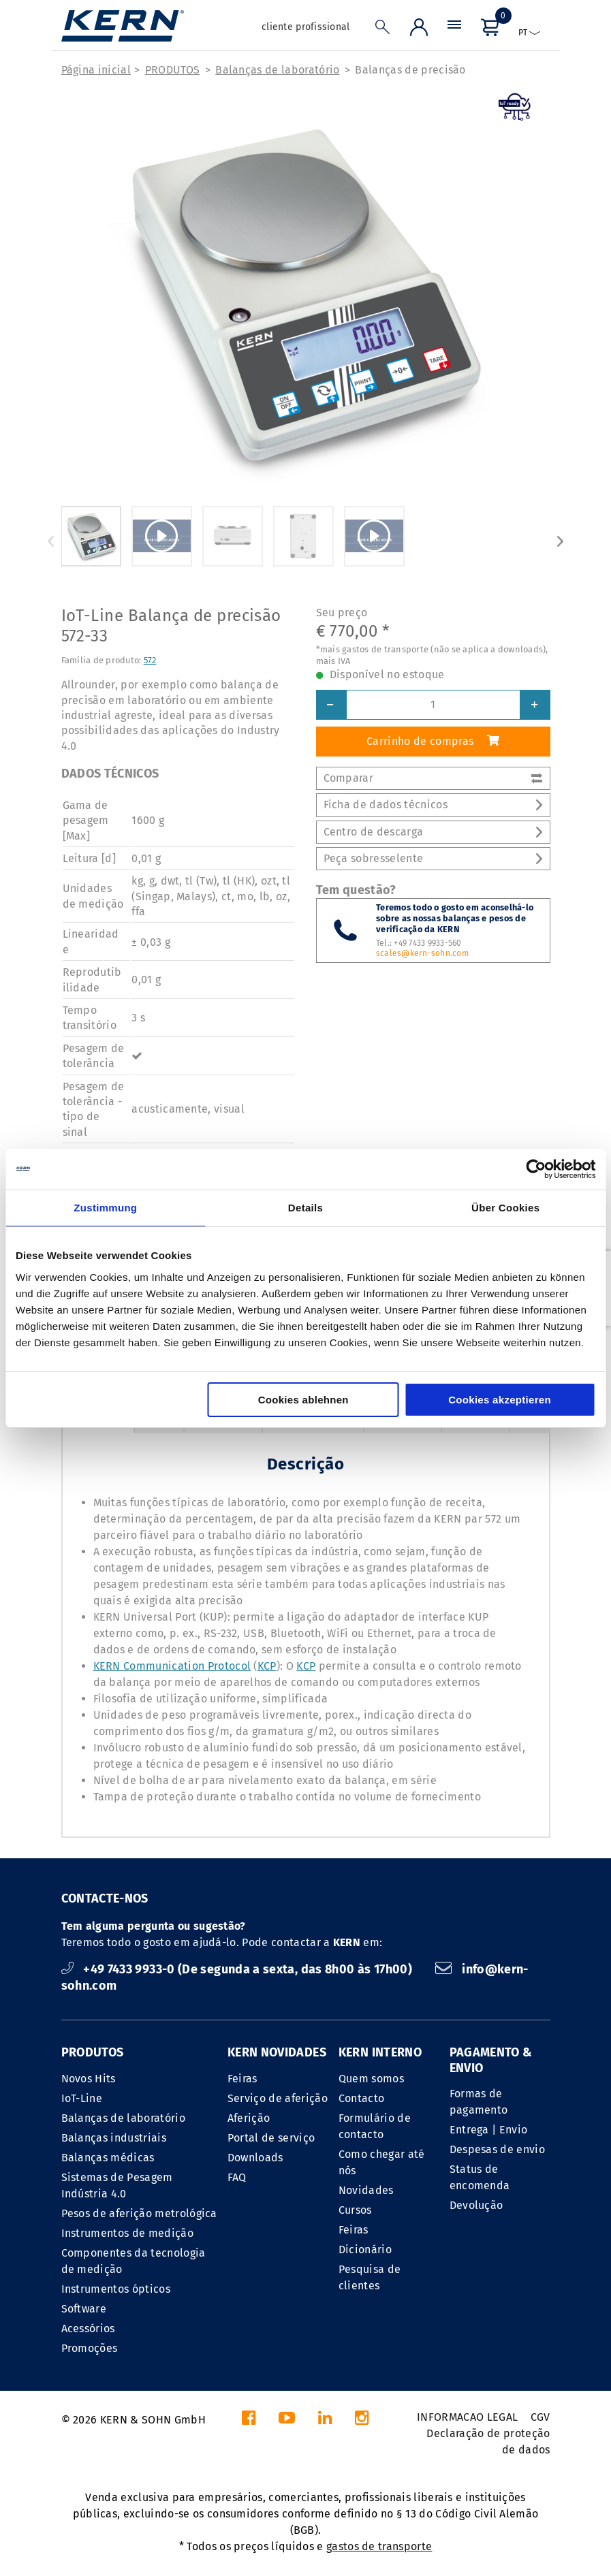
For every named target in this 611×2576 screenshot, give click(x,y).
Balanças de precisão (410, 69)
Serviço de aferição (278, 2098)
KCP (267, 1665)
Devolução (476, 2205)
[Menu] (454, 30)
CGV (540, 2417)
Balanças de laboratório (277, 69)
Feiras (242, 2078)
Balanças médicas (108, 2157)
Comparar (433, 778)
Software (84, 2308)
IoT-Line (82, 2098)
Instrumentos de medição (127, 2233)
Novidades (366, 2190)
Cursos (355, 2210)
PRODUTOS (172, 69)
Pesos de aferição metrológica (139, 2213)
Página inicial (96, 69)
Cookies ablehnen (303, 1399)
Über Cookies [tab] (505, 1207)
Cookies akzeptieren (499, 1399)
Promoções (89, 2348)
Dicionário (365, 2249)
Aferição (249, 2118)
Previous (51, 541)
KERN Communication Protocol (172, 1665)
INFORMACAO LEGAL (467, 2417)
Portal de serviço (271, 2137)
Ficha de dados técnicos (433, 804)
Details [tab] (305, 1207)
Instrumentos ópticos (115, 2289)
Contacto (362, 2098)
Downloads (255, 2157)
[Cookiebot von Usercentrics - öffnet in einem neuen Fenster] (535, 1169)
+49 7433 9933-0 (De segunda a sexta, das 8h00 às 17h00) (238, 1969)
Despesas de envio (497, 2149)
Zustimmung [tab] (105, 1207)
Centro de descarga (433, 831)
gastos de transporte (379, 2546)
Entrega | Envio (489, 2129)
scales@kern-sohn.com (422, 953)
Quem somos (371, 2078)
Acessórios (88, 2328)
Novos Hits (88, 2078)
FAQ (237, 2177)
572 (150, 660)
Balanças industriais (113, 2137)
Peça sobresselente (433, 858)
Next (560, 541)
